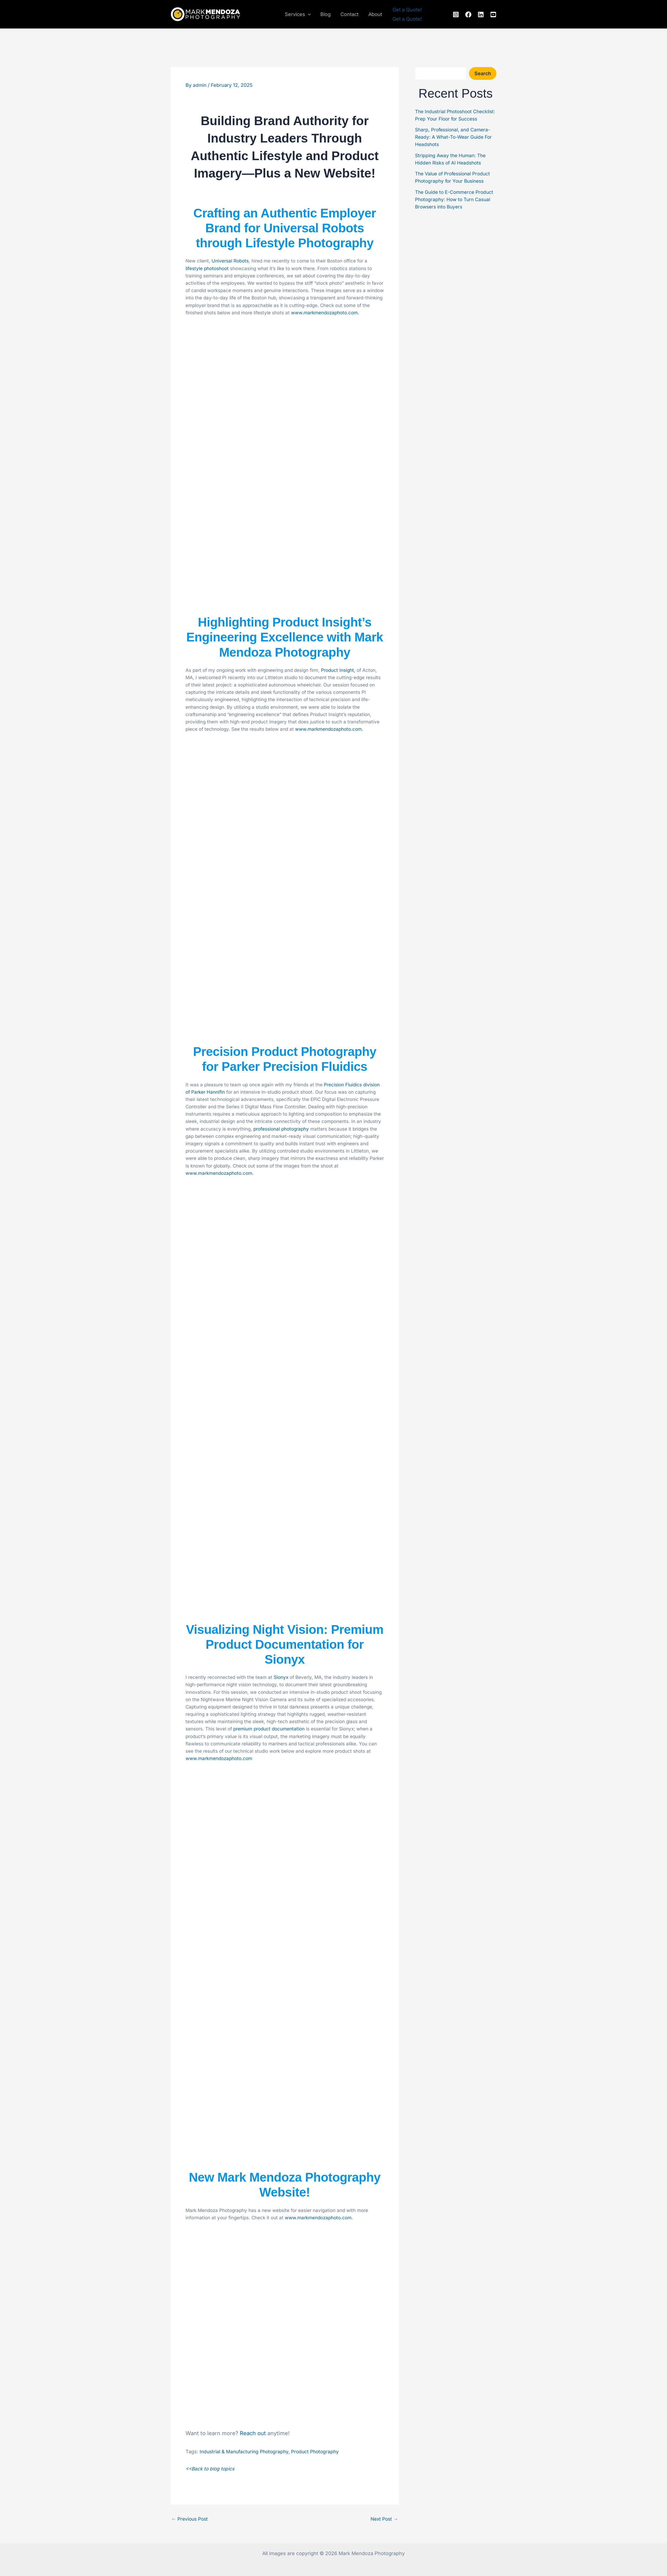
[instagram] (456, 14)
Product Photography (320, 2451)
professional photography (281, 1129)
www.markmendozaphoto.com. (325, 312)
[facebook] (468, 14)
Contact (349, 14)
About (375, 14)
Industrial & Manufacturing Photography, (246, 2451)
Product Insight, (338, 670)
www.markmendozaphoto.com (219, 1758)
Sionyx (281, 1677)
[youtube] (493, 14)
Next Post (383, 2519)
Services (298, 14)
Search (482, 73)
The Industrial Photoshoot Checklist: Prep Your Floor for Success (449, 119)
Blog (325, 14)
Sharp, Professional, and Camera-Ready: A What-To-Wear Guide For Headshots (455, 144)
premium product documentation (269, 1729)
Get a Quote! (407, 19)
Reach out (253, 2433)
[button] (308, 14)
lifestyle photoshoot (207, 268)
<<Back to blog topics (211, 2468)
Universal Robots (230, 261)
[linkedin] (481, 14)
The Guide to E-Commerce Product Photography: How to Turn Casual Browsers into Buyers (455, 207)
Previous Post (190, 2519)
